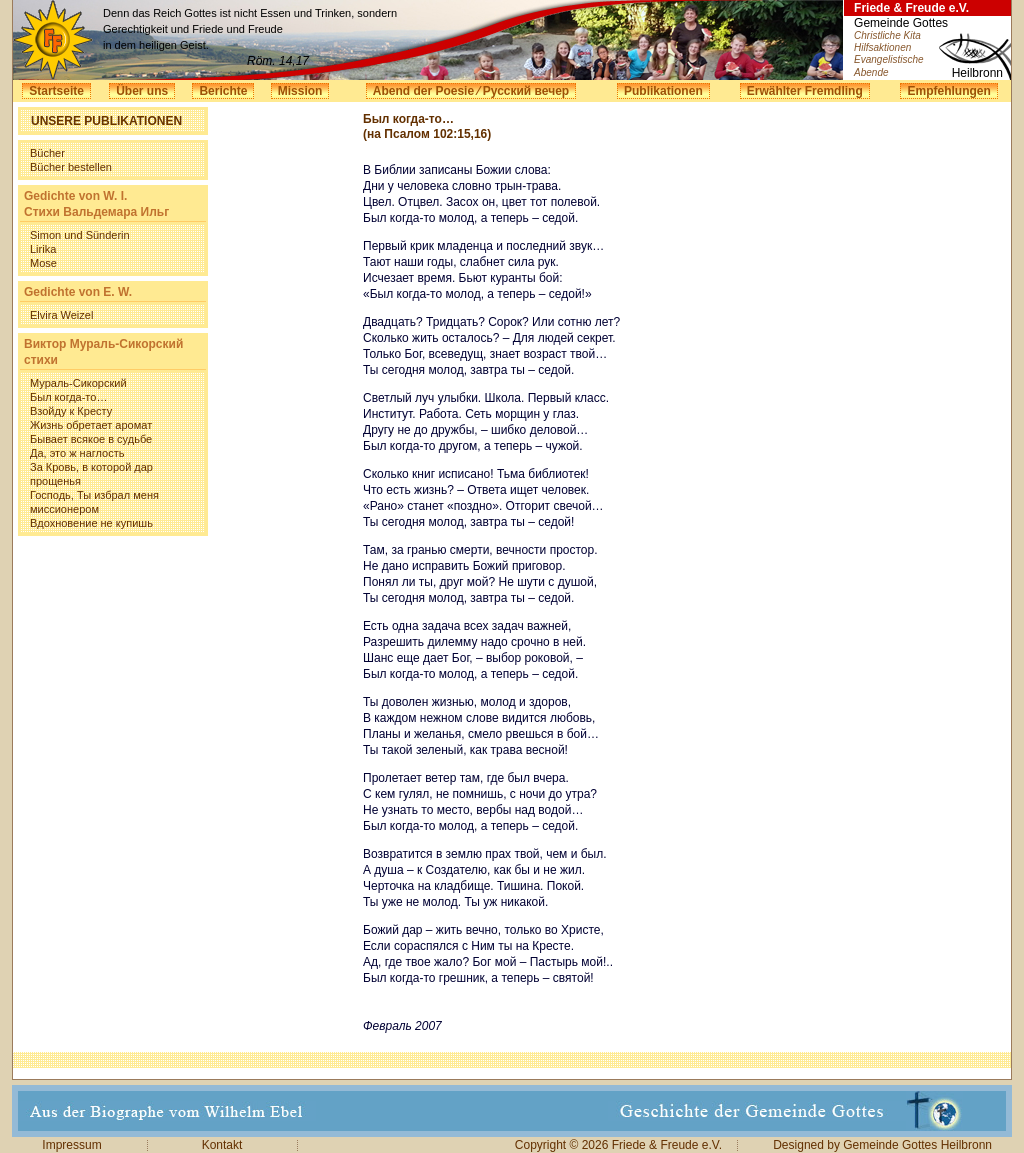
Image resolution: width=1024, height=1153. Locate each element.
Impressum (71, 1145)
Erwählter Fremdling (805, 91)
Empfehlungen (948, 91)
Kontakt (222, 1145)
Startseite (56, 91)
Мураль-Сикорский (78, 383)
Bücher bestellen (71, 167)
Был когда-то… (68, 397)
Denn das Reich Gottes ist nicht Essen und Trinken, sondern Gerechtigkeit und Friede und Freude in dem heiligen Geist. (250, 29)
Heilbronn (977, 73)
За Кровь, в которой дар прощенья (91, 474)
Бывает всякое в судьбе (91, 439)
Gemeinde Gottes (901, 23)
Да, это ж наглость (77, 453)
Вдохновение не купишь (91, 523)
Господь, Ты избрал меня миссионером (94, 502)
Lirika (43, 249)
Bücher (47, 153)
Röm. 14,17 (278, 61)
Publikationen (663, 91)
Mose (43, 263)
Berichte (223, 91)
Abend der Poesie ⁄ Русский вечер (471, 91)
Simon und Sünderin (80, 235)
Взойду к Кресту (71, 411)
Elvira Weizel (61, 315)
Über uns (142, 91)
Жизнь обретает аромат (91, 425)
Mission (300, 91)
